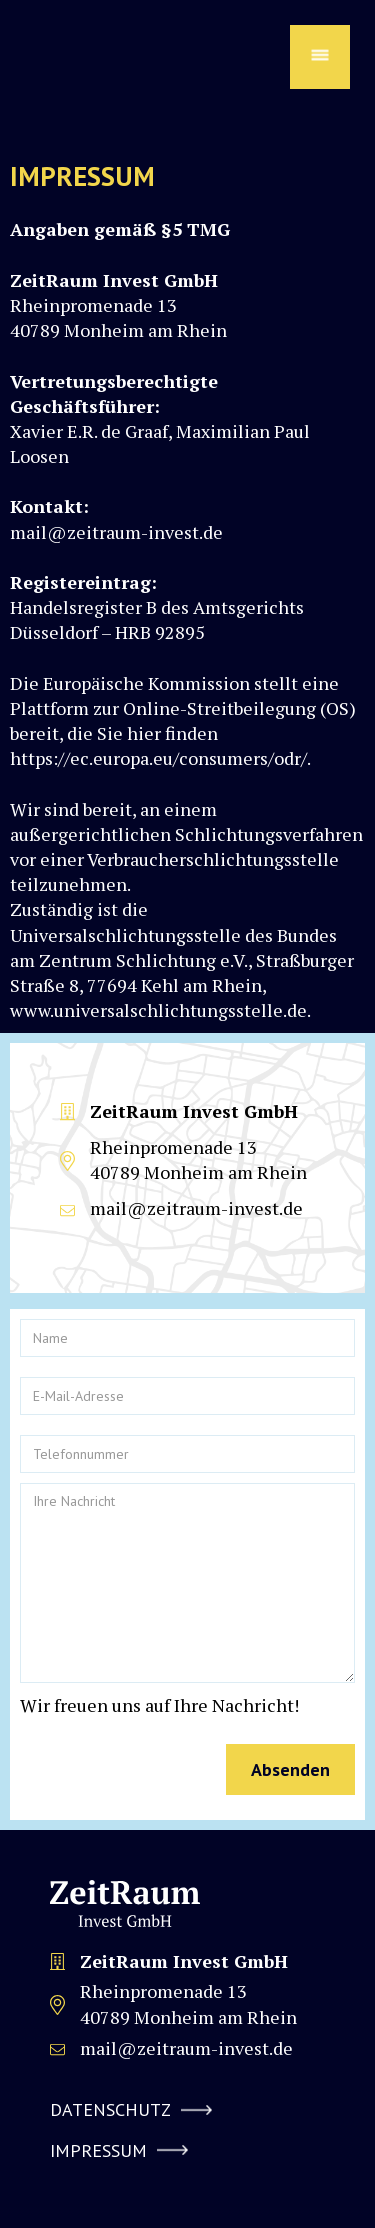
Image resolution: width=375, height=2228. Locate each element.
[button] (320, 57)
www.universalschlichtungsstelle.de (158, 1010)
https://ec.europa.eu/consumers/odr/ (158, 758)
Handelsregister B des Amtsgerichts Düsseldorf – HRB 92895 (157, 607)
